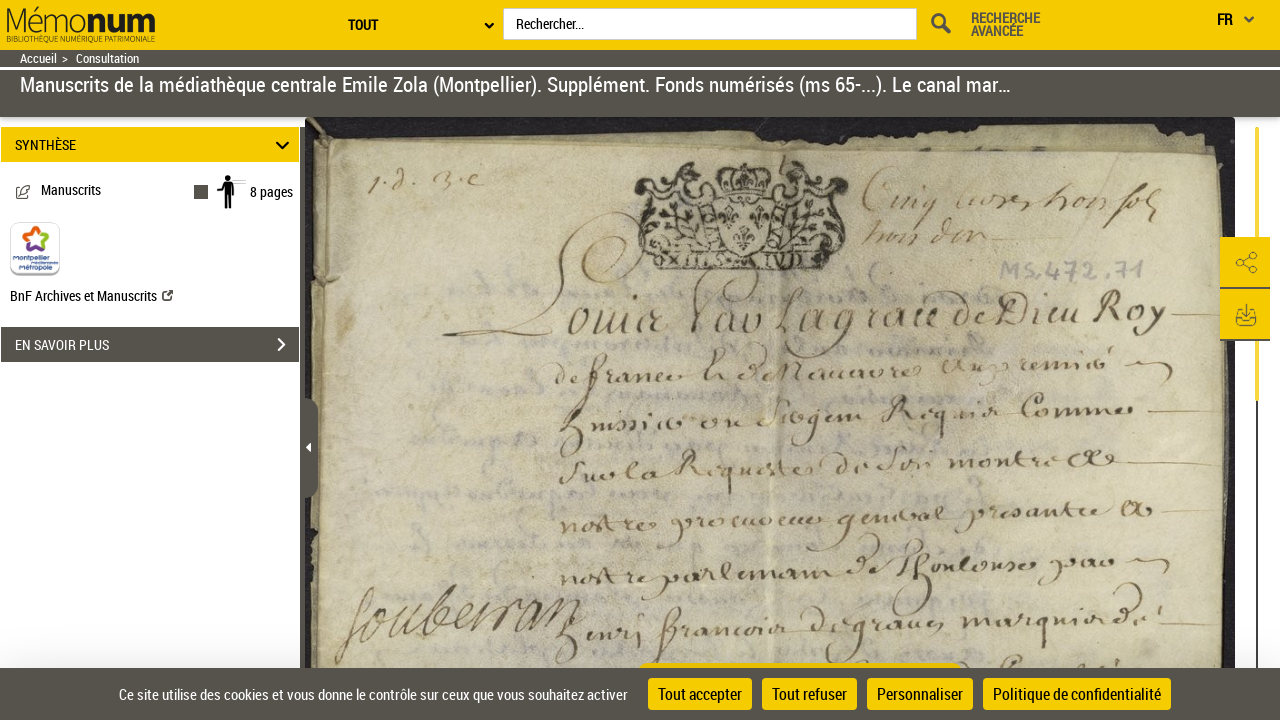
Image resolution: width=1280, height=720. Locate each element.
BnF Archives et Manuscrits (91, 295)
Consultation (107, 58)
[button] (1245, 263)
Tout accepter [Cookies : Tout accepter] (700, 694)
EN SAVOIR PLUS (157, 345)
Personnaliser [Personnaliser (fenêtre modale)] (920, 694)
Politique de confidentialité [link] (1077, 694)
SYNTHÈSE (155, 144)
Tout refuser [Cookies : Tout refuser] (809, 694)
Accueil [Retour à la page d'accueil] (38, 58)
